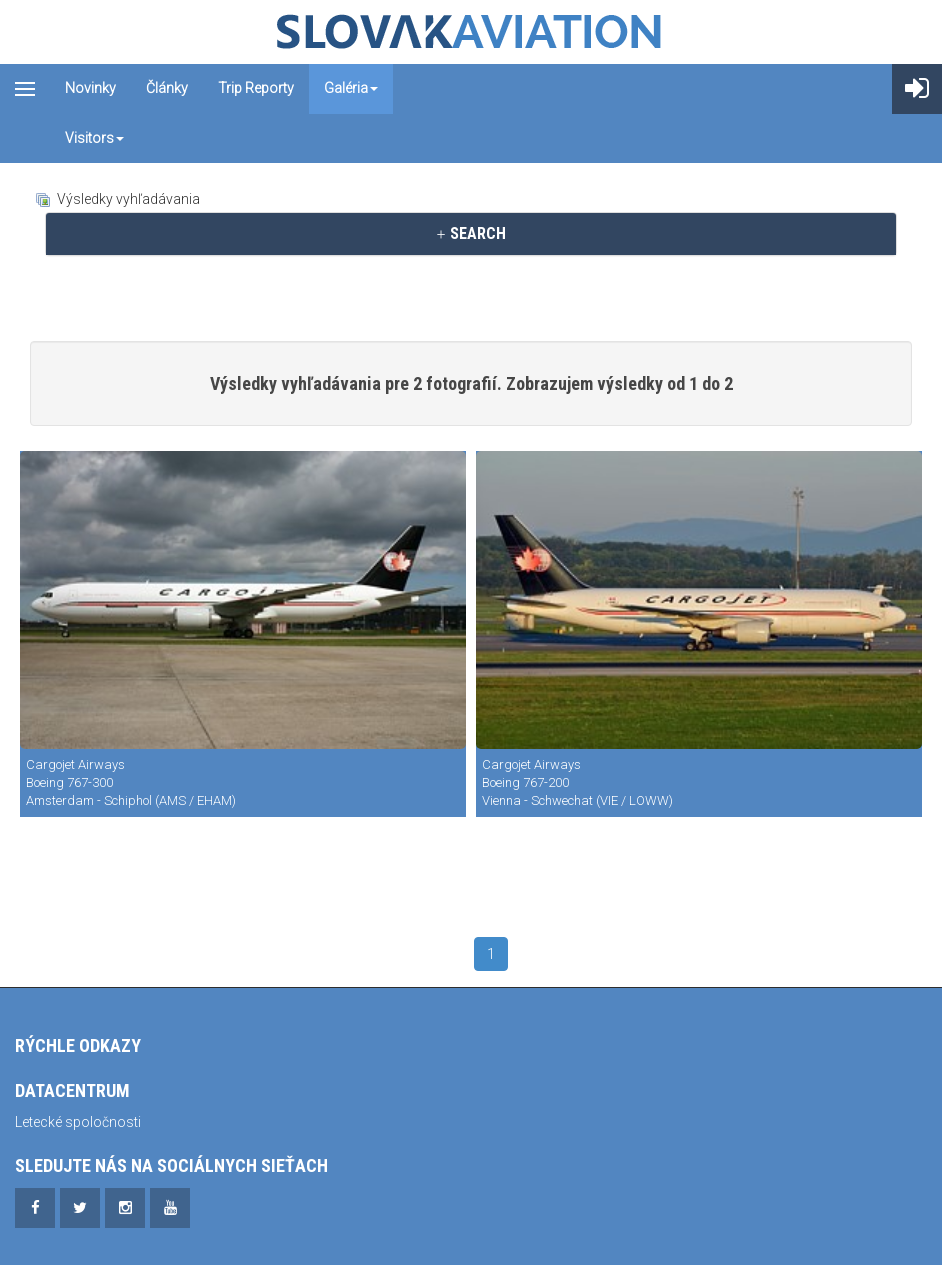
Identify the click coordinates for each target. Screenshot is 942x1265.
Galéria (351, 88)
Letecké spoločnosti (78, 1122)
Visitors (94, 138)
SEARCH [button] (470, 233)
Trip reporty (256, 88)
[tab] (471, 234)
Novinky (90, 88)
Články (167, 88)
